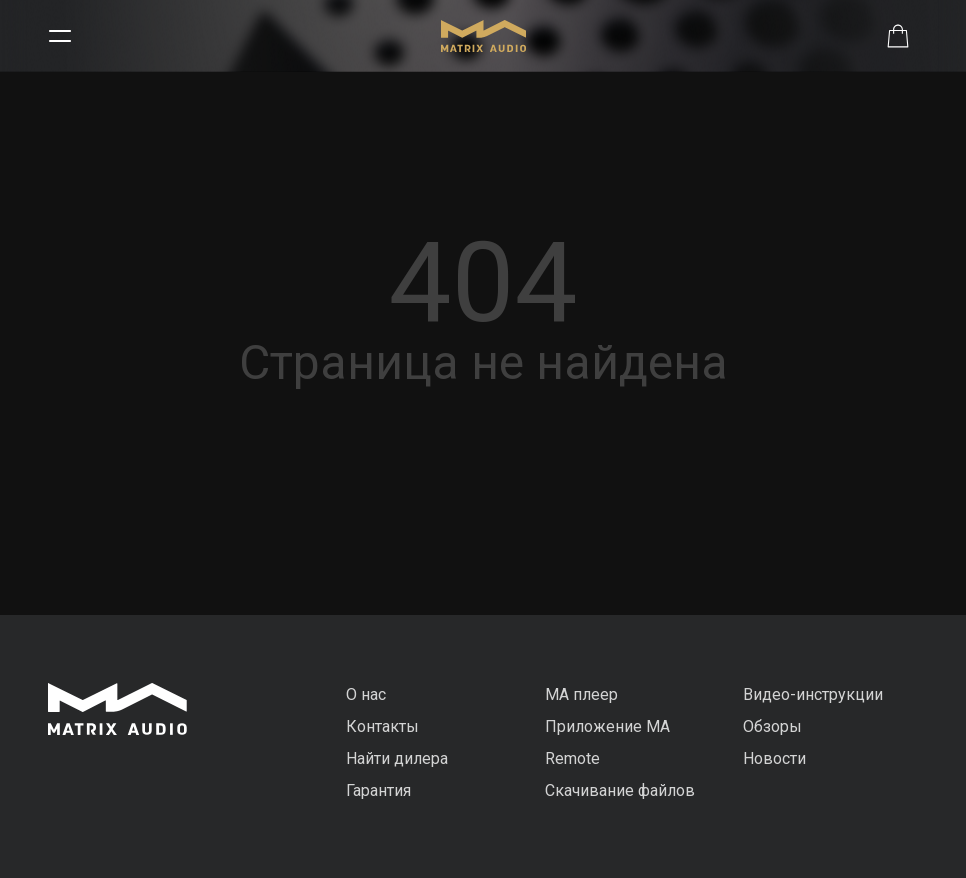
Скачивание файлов (620, 790)
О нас (366, 694)
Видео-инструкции (813, 694)
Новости (774, 758)
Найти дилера (397, 758)
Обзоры (772, 726)
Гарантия (378, 790)
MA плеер (581, 694)
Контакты (382, 726)
